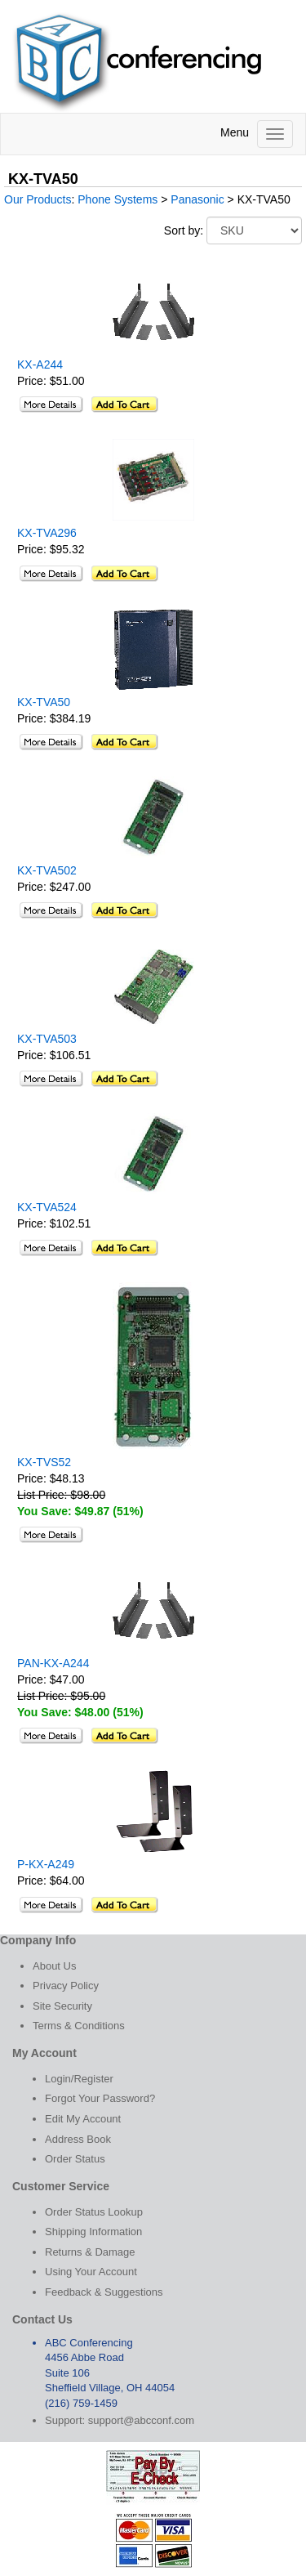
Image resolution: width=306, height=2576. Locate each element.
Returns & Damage (90, 2252)
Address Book (78, 2139)
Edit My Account (83, 2119)
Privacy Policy (66, 1985)
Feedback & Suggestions (104, 2292)
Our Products (37, 199)
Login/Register (79, 2079)
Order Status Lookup (94, 2212)
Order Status (75, 2159)
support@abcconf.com (141, 2420)
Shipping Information (93, 2231)
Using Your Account (91, 2271)
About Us (54, 1966)
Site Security (62, 2006)
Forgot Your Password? (100, 2098)
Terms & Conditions (79, 2025)
